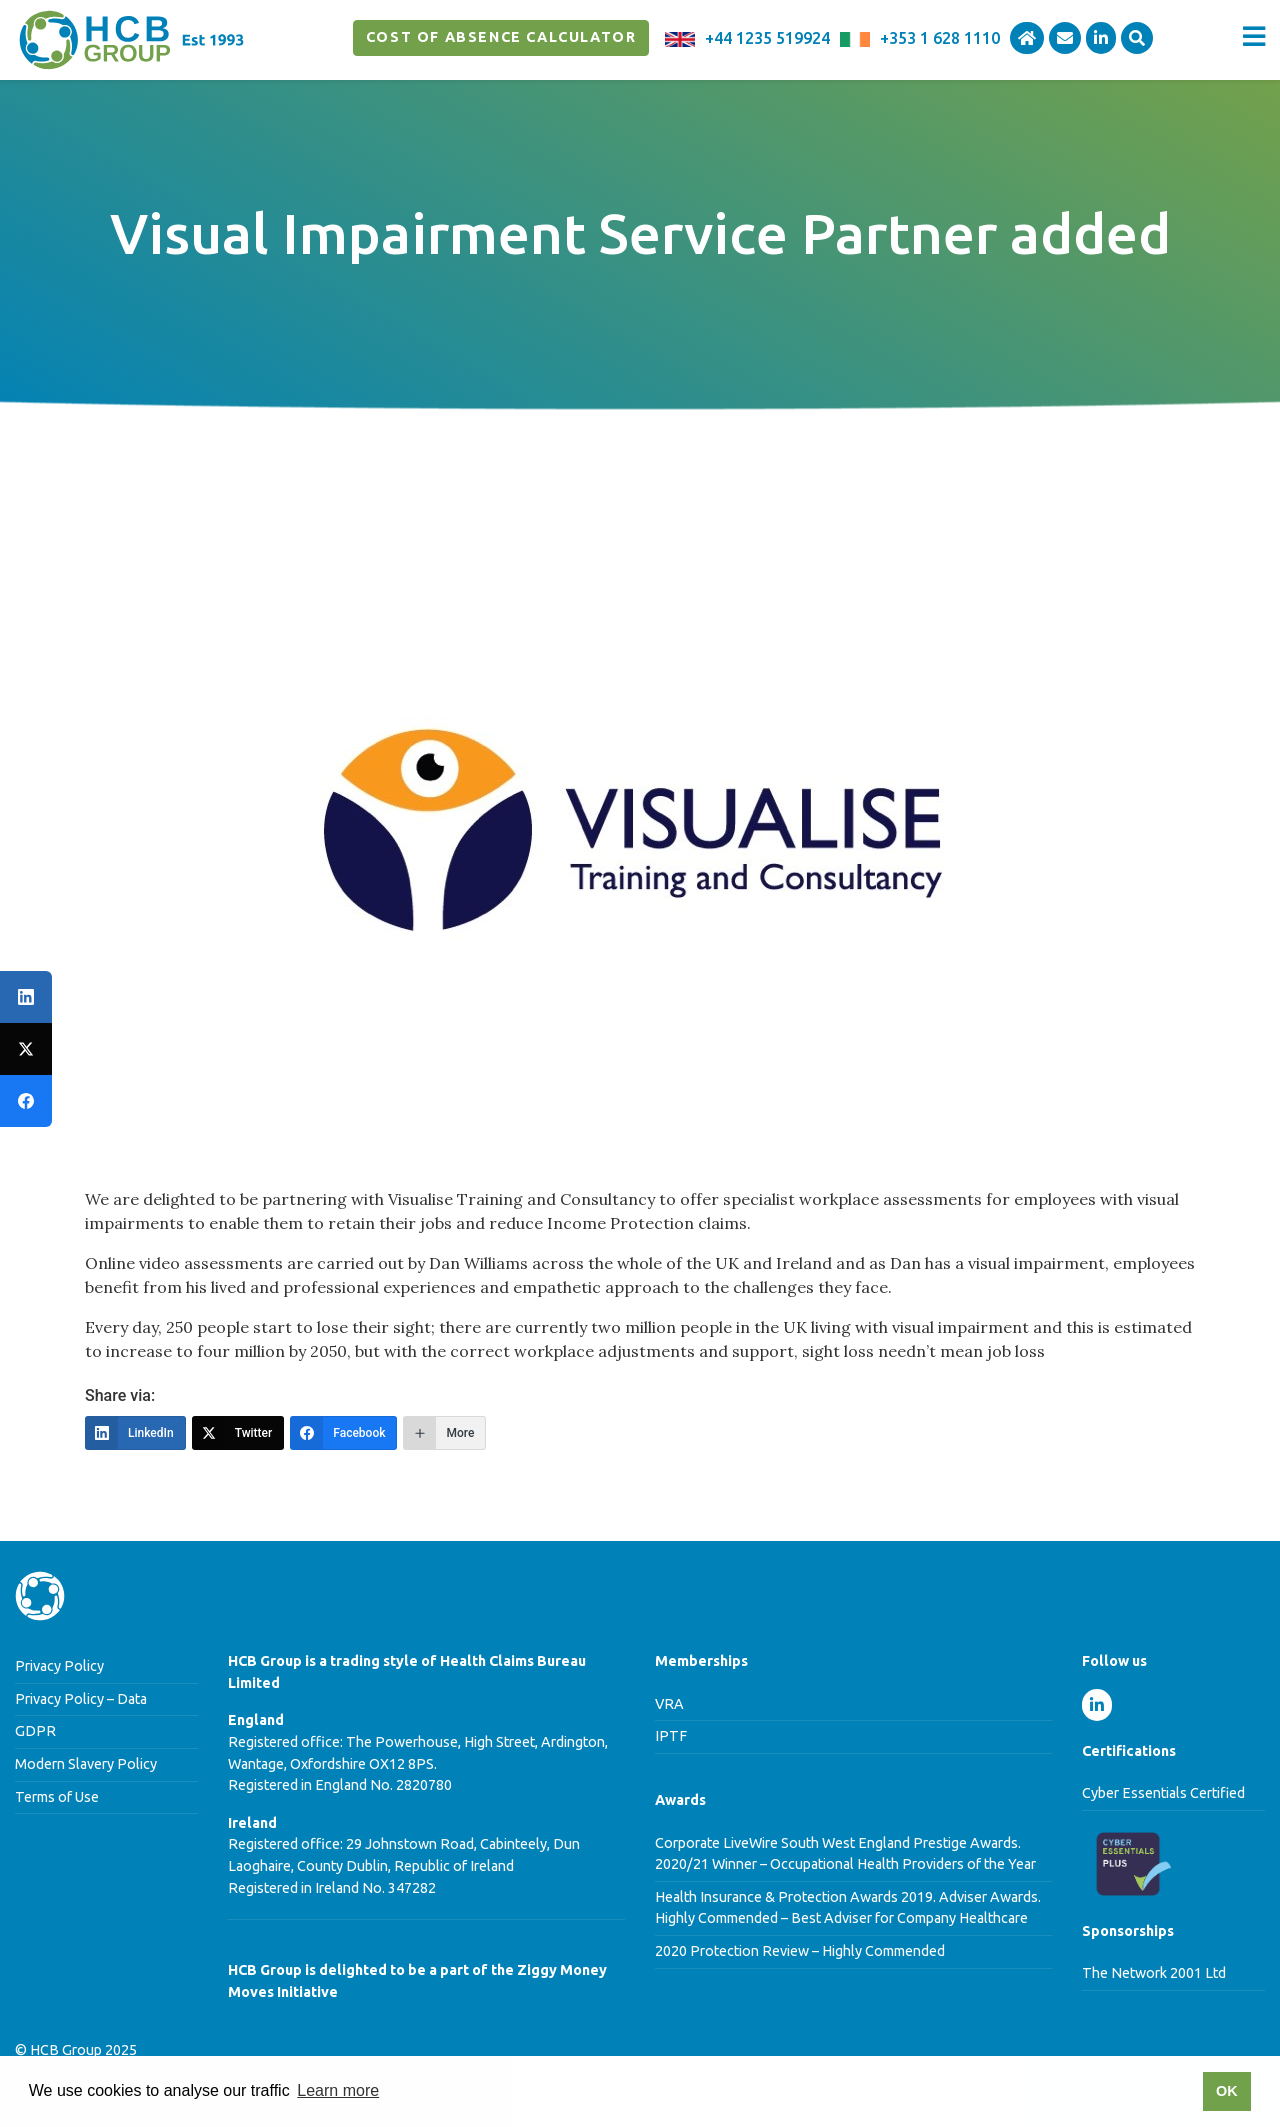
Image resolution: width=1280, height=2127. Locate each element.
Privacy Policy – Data (81, 1699)
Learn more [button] (338, 2090)
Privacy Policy (59, 1666)
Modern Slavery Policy (86, 1764)
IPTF (671, 1736)
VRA (669, 1704)
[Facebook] (343, 1433)
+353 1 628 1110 (940, 38)
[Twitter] (238, 1433)
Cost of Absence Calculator (501, 37)
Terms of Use (57, 1797)
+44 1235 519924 (767, 38)
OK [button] (1227, 2091)
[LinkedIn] (135, 1433)
